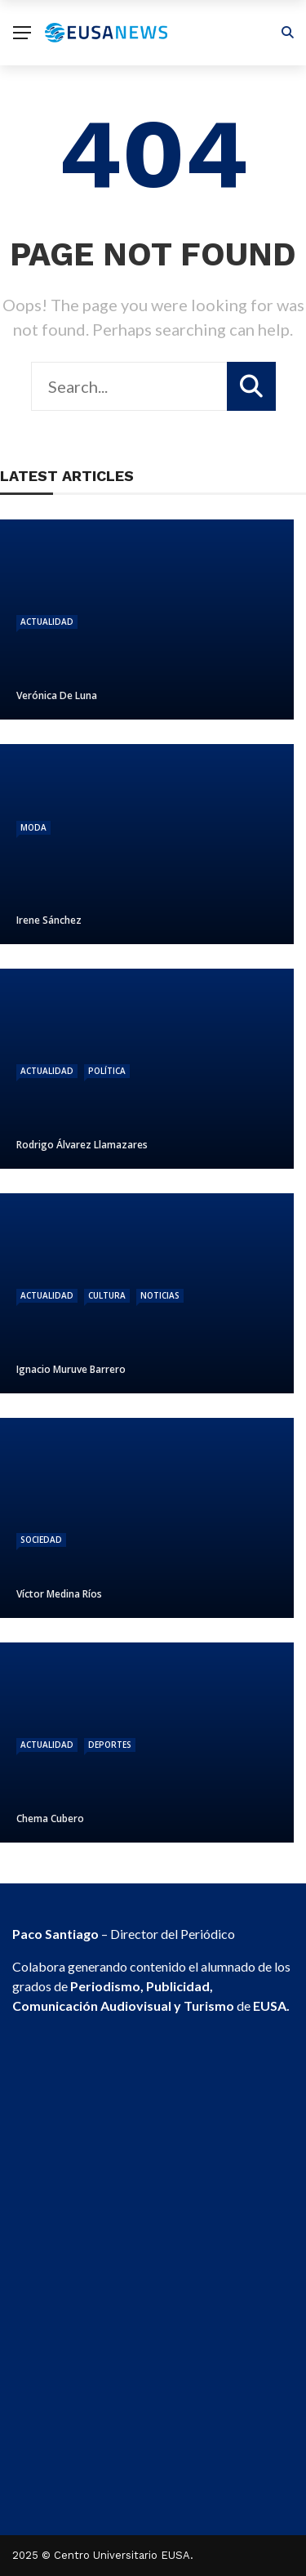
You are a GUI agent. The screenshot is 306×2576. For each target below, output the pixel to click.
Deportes (109, 1744)
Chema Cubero (50, 1818)
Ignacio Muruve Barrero (71, 1369)
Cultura (107, 1295)
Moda (33, 827)
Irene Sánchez (49, 920)
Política (107, 1070)
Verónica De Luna (56, 695)
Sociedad (41, 1539)
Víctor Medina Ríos (59, 1594)
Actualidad (46, 621)
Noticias (160, 1295)
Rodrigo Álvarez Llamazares (82, 1145)
